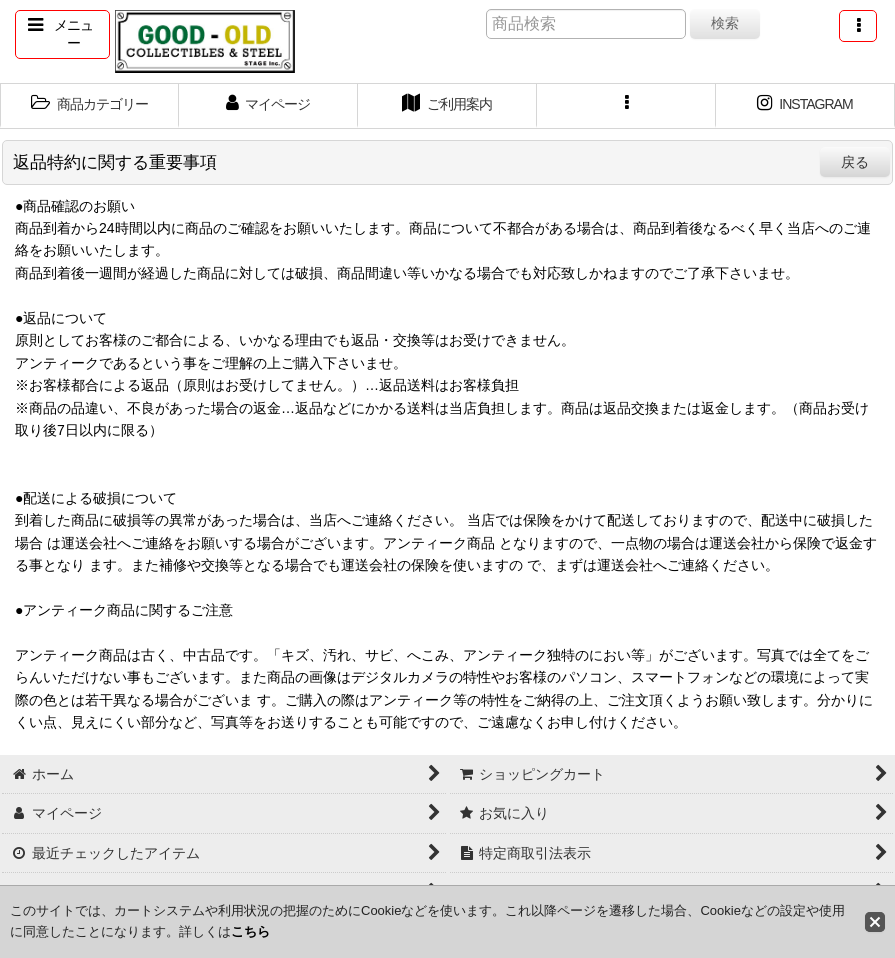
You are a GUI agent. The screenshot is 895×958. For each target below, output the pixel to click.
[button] (62, 34)
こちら (250, 931)
